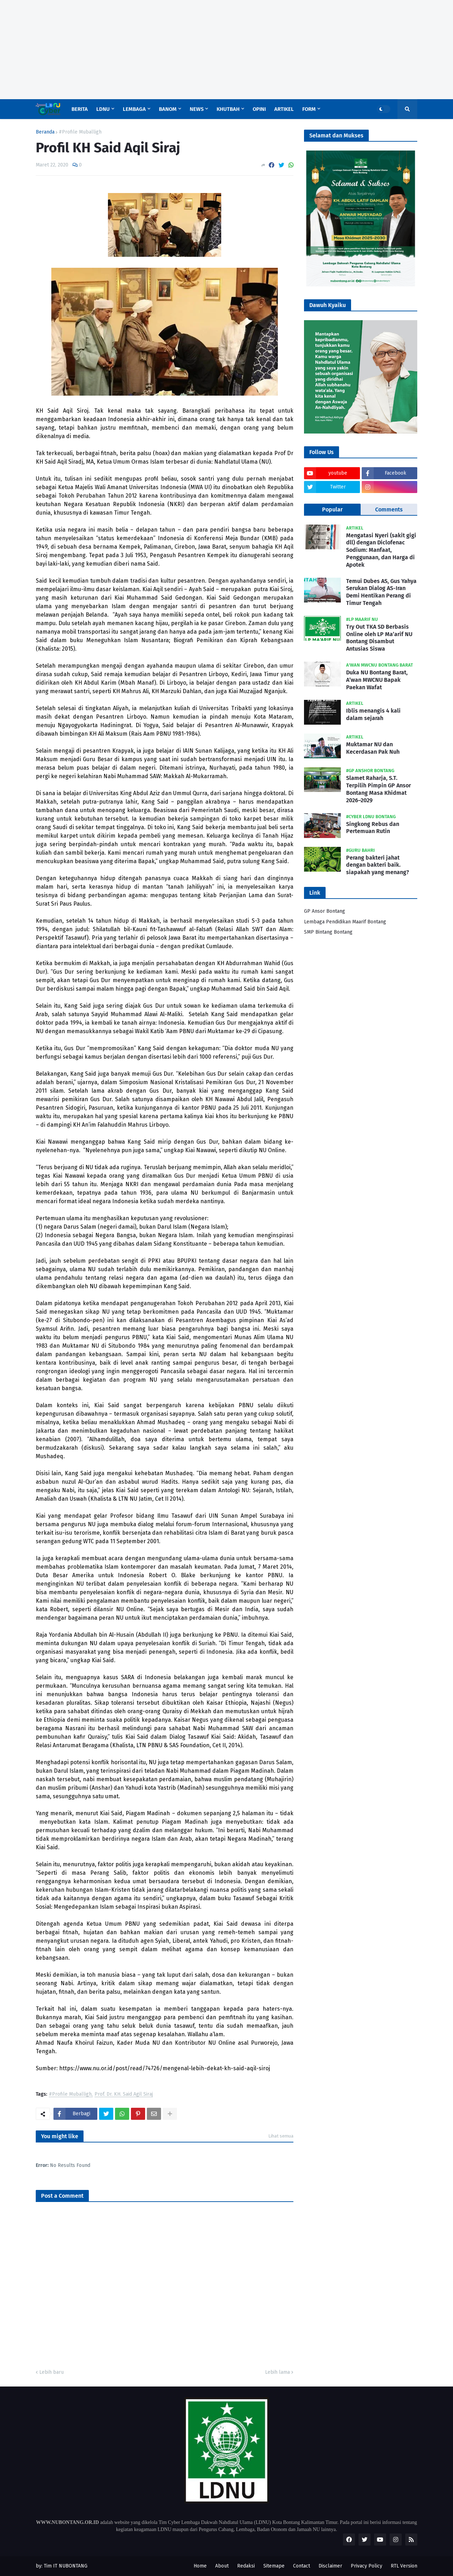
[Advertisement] (212, 49)
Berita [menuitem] (79, 109)
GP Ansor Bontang (324, 911)
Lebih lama (277, 2372)
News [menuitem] (196, 109)
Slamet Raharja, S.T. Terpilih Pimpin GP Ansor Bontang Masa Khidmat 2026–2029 (378, 789)
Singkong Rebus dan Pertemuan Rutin (372, 828)
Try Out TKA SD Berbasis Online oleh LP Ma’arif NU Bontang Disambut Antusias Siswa (379, 637)
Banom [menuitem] (168, 109)
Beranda (45, 132)
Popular (332, 509)
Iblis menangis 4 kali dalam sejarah (373, 714)
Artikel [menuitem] (284, 109)
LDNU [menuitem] (103, 109)
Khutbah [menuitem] (228, 109)
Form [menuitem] (309, 109)
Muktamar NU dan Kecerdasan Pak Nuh (373, 748)
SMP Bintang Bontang (328, 932)
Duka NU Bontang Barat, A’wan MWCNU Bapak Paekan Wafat (377, 680)
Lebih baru (51, 2372)
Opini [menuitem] (259, 109)
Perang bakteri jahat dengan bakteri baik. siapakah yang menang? (377, 865)
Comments (389, 509)
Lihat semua (280, 2136)
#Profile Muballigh (80, 132)
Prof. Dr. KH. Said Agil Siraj (123, 2094)
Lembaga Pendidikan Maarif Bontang (345, 922)
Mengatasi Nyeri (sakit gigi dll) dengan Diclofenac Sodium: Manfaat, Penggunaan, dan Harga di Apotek (381, 550)
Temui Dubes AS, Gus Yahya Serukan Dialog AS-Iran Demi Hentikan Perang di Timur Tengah (381, 592)
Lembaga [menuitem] (134, 109)
